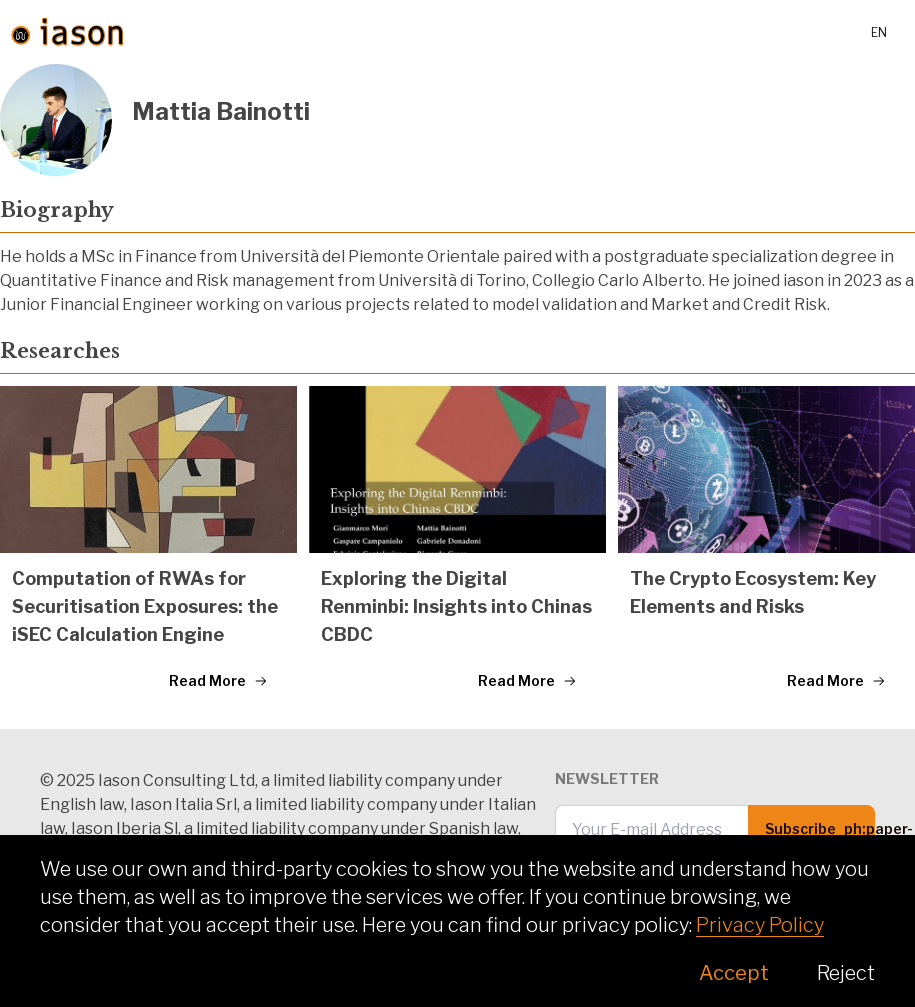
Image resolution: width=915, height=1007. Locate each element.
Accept (734, 973)
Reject (846, 973)
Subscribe (820, 836)
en (879, 32)
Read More (218, 680)
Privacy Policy (760, 925)
